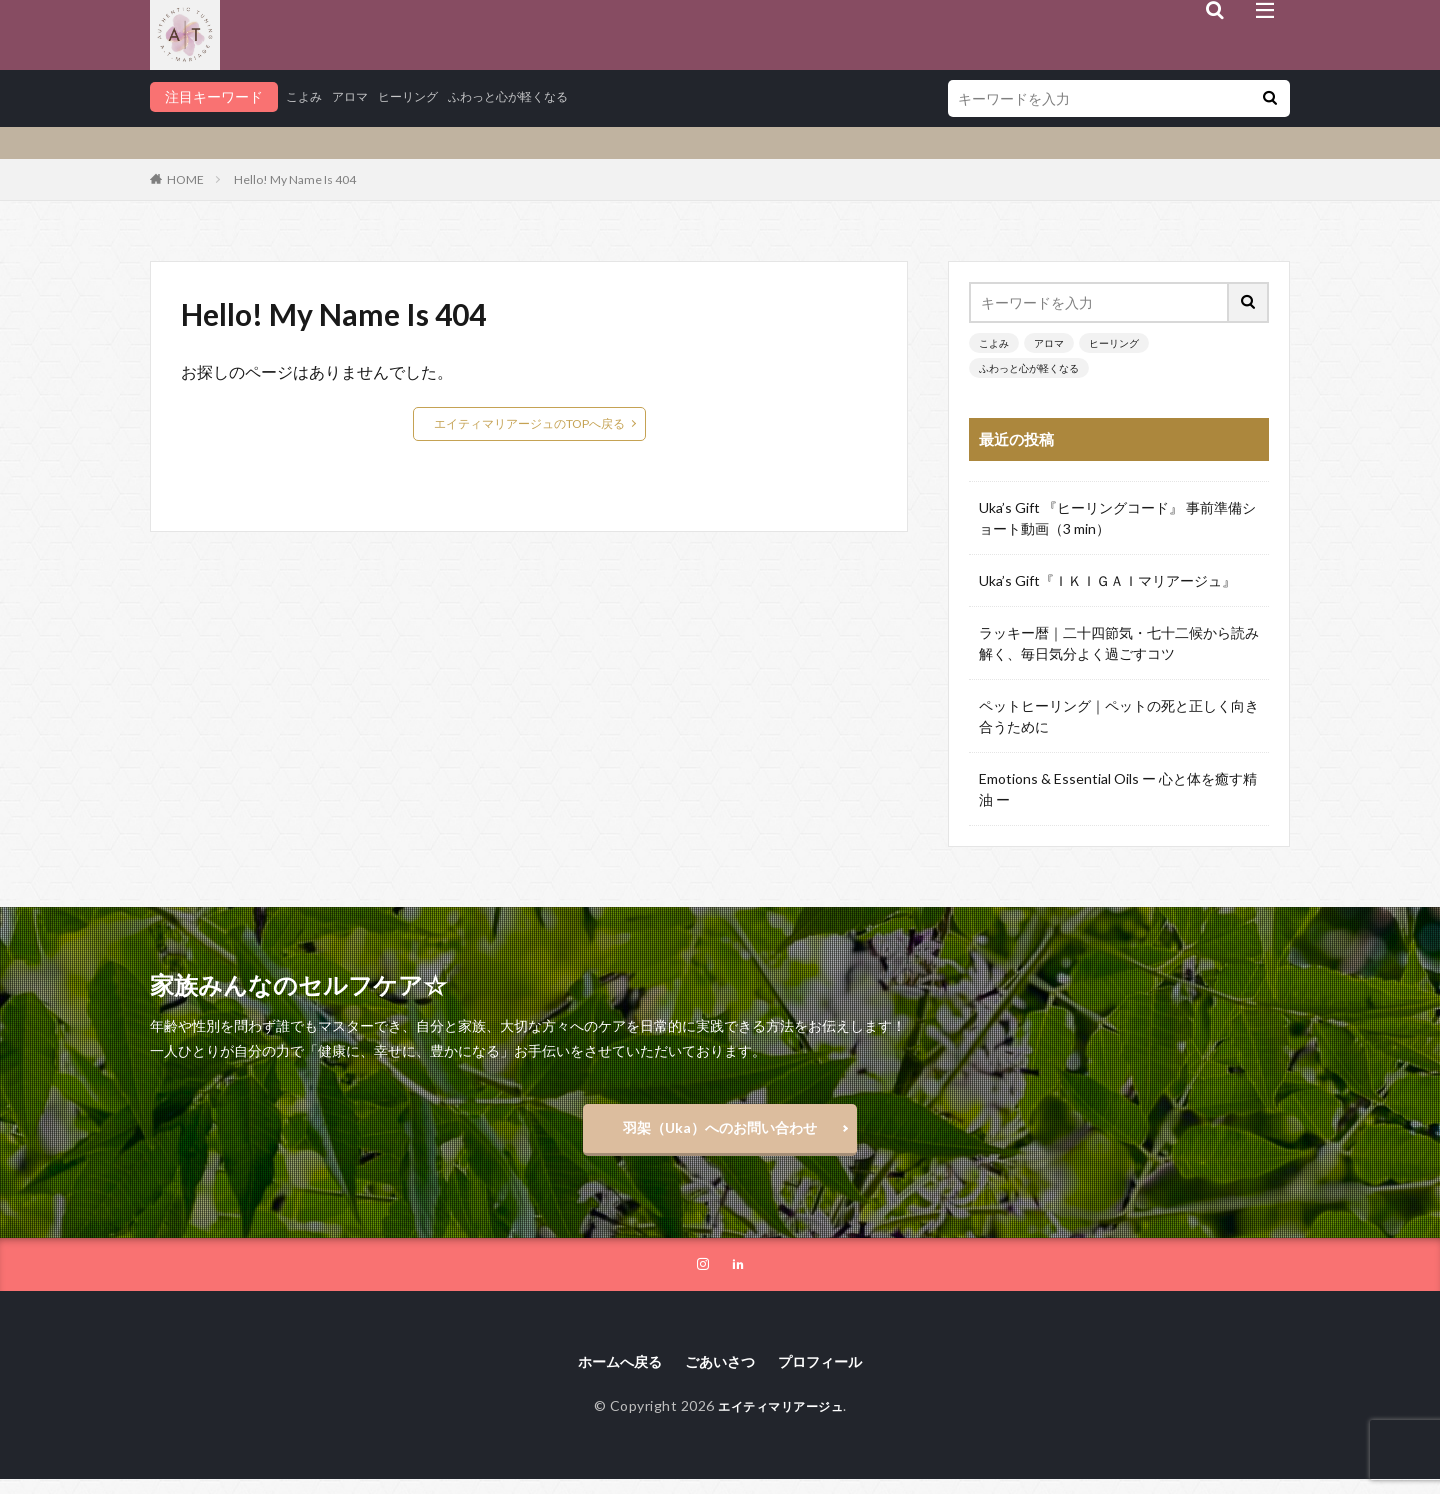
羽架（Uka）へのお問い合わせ (720, 1132)
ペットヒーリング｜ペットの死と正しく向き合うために (1119, 716)
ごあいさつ (720, 1374)
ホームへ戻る (609, 1374)
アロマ (359, 96)
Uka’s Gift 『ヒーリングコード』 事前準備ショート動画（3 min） (1117, 518)
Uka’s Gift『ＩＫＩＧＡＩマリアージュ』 (1107, 580)
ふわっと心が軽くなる (540, 96)
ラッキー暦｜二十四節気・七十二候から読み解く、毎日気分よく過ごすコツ (1119, 643)
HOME (185, 179)
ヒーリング (425, 96)
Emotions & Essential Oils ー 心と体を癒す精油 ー (1118, 789)
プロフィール (831, 1374)
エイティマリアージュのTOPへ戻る (529, 423)
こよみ (307, 96)
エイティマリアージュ (780, 1420)
